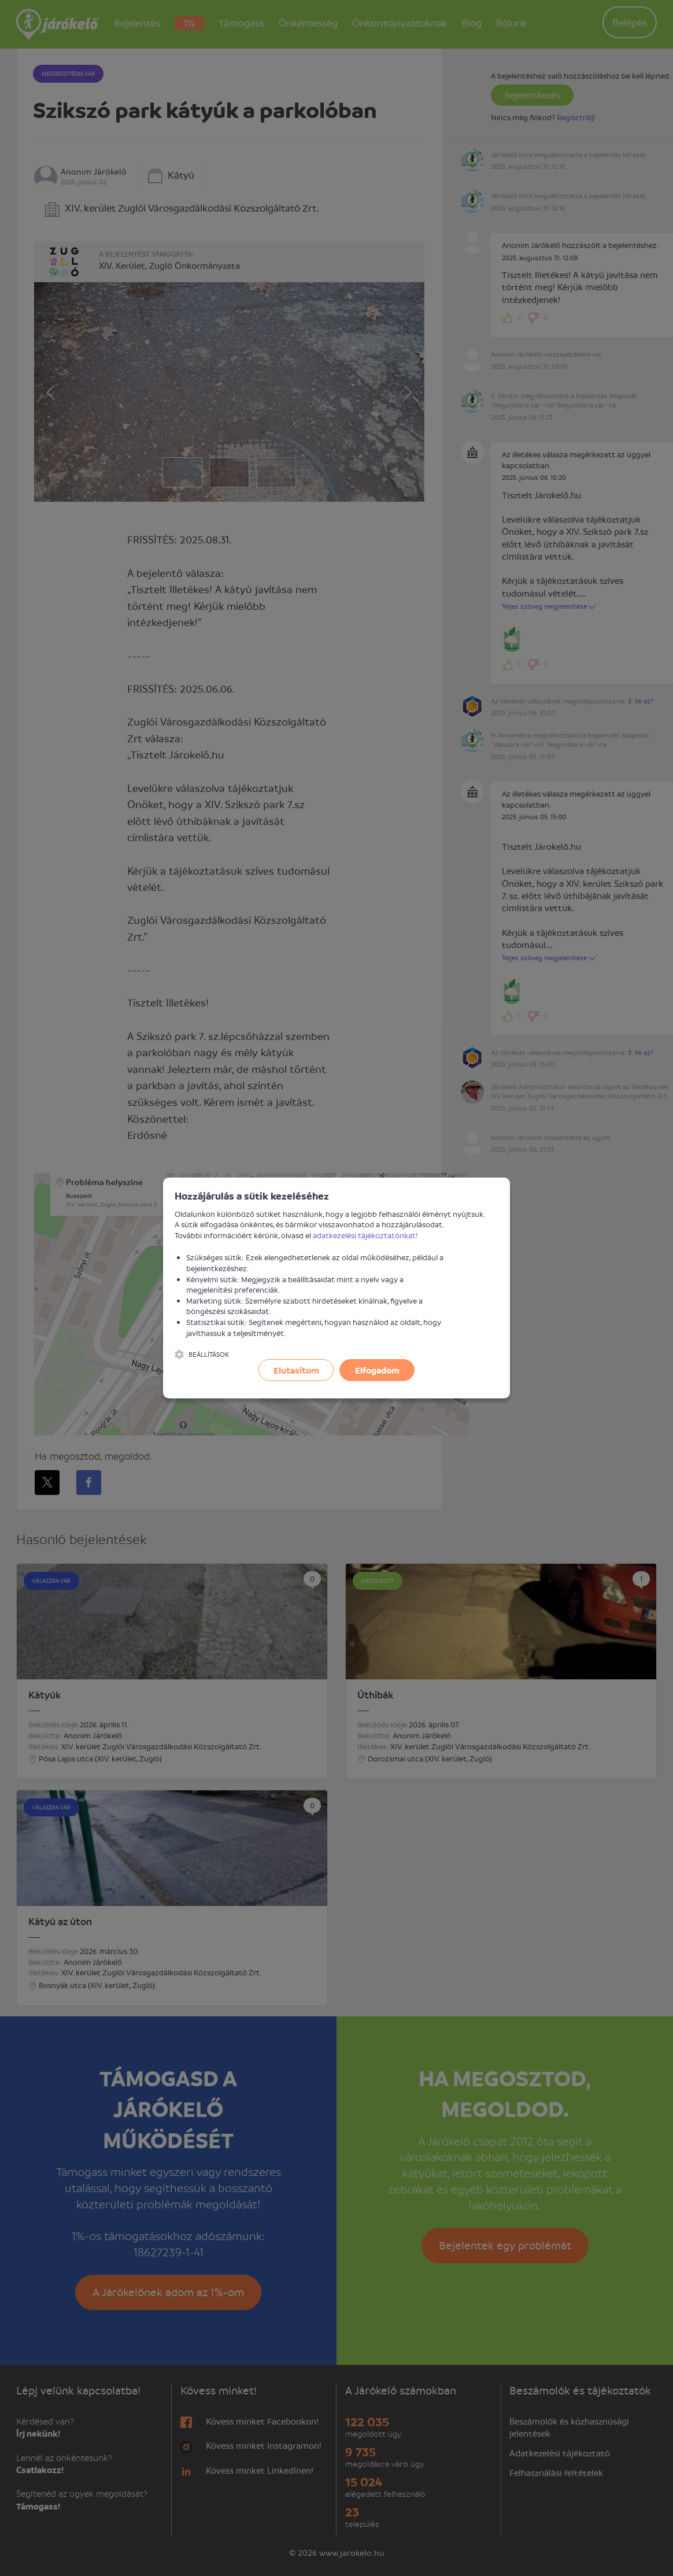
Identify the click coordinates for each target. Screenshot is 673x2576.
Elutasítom (296, 1370)
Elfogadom (377, 1370)
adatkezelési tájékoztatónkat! (365, 1235)
